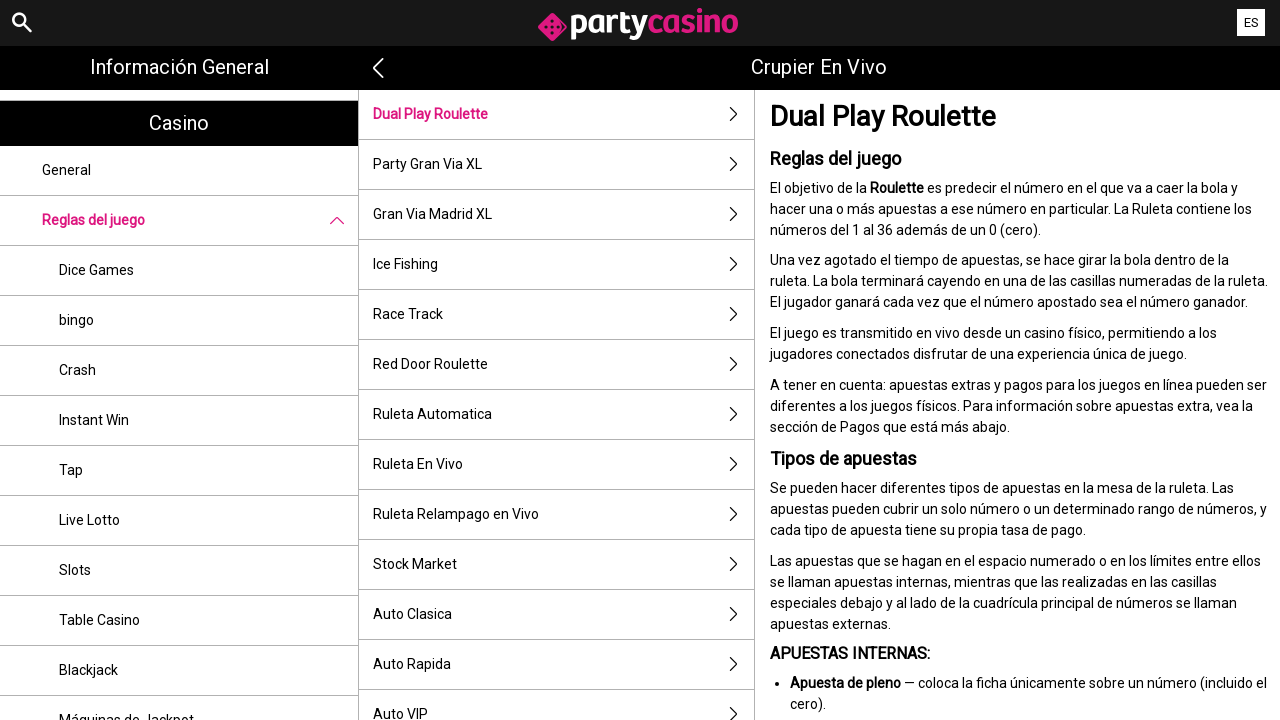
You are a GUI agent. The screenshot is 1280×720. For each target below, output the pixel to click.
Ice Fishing (563, 264)
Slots (75, 570)
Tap (71, 470)
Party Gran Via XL (563, 164)
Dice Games (96, 270)
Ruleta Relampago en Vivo (563, 514)
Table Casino (99, 620)
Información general (179, 67)
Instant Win (94, 420)
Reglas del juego (200, 220)
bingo (76, 320)
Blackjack (88, 670)
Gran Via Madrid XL (563, 214)
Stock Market (563, 564)
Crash (77, 370)
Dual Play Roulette (563, 114)
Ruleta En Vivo (563, 464)
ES (1251, 22)
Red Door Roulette (563, 364)
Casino (179, 123)
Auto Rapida (563, 664)
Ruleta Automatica (563, 414)
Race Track (563, 314)
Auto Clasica (563, 614)
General (66, 170)
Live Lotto (89, 520)
